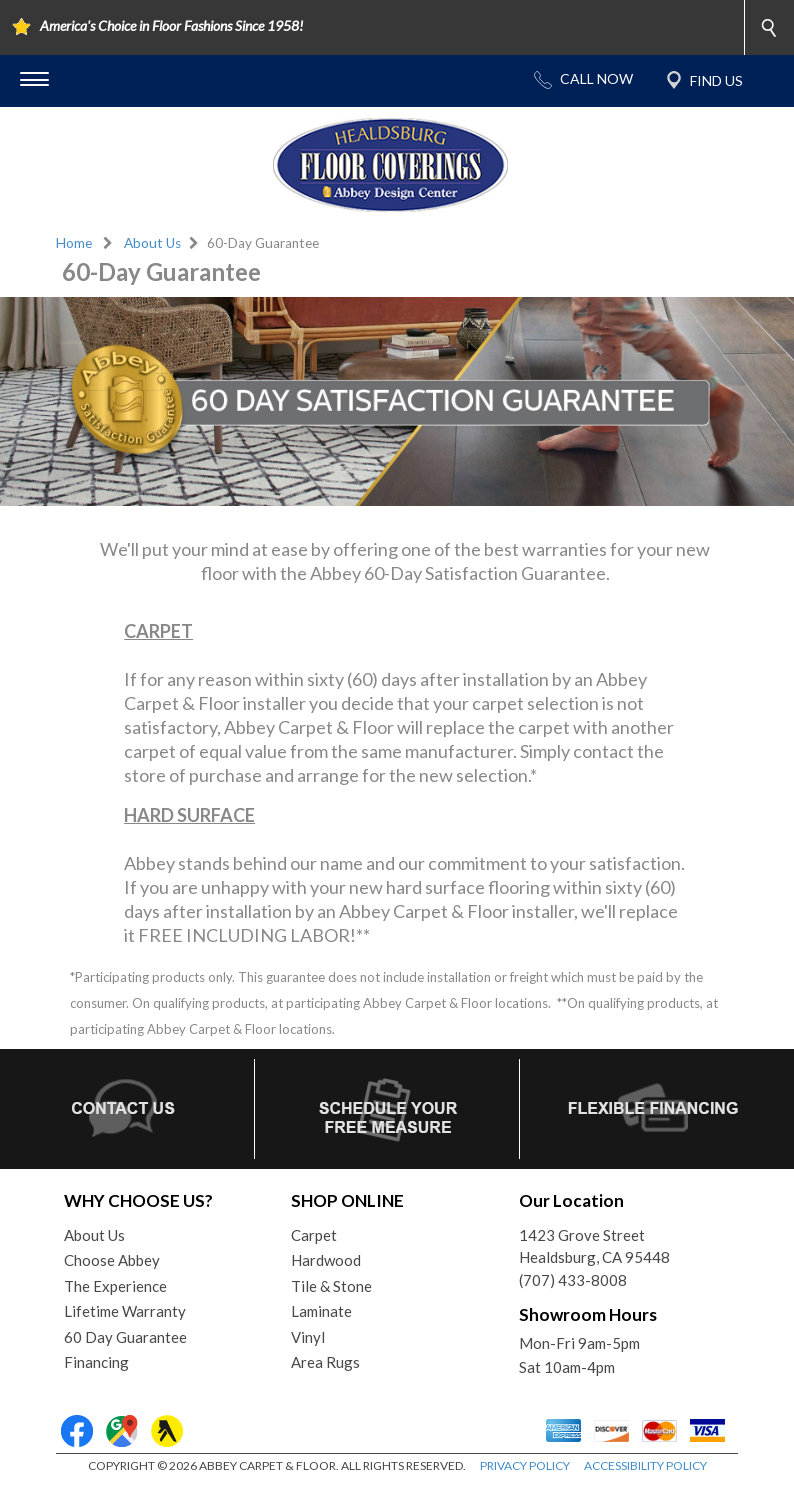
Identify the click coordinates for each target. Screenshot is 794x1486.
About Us (152, 243)
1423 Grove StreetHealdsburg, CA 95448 (594, 1246)
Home (74, 243)
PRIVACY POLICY (525, 1465)
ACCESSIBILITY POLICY (645, 1465)
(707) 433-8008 (573, 1280)
